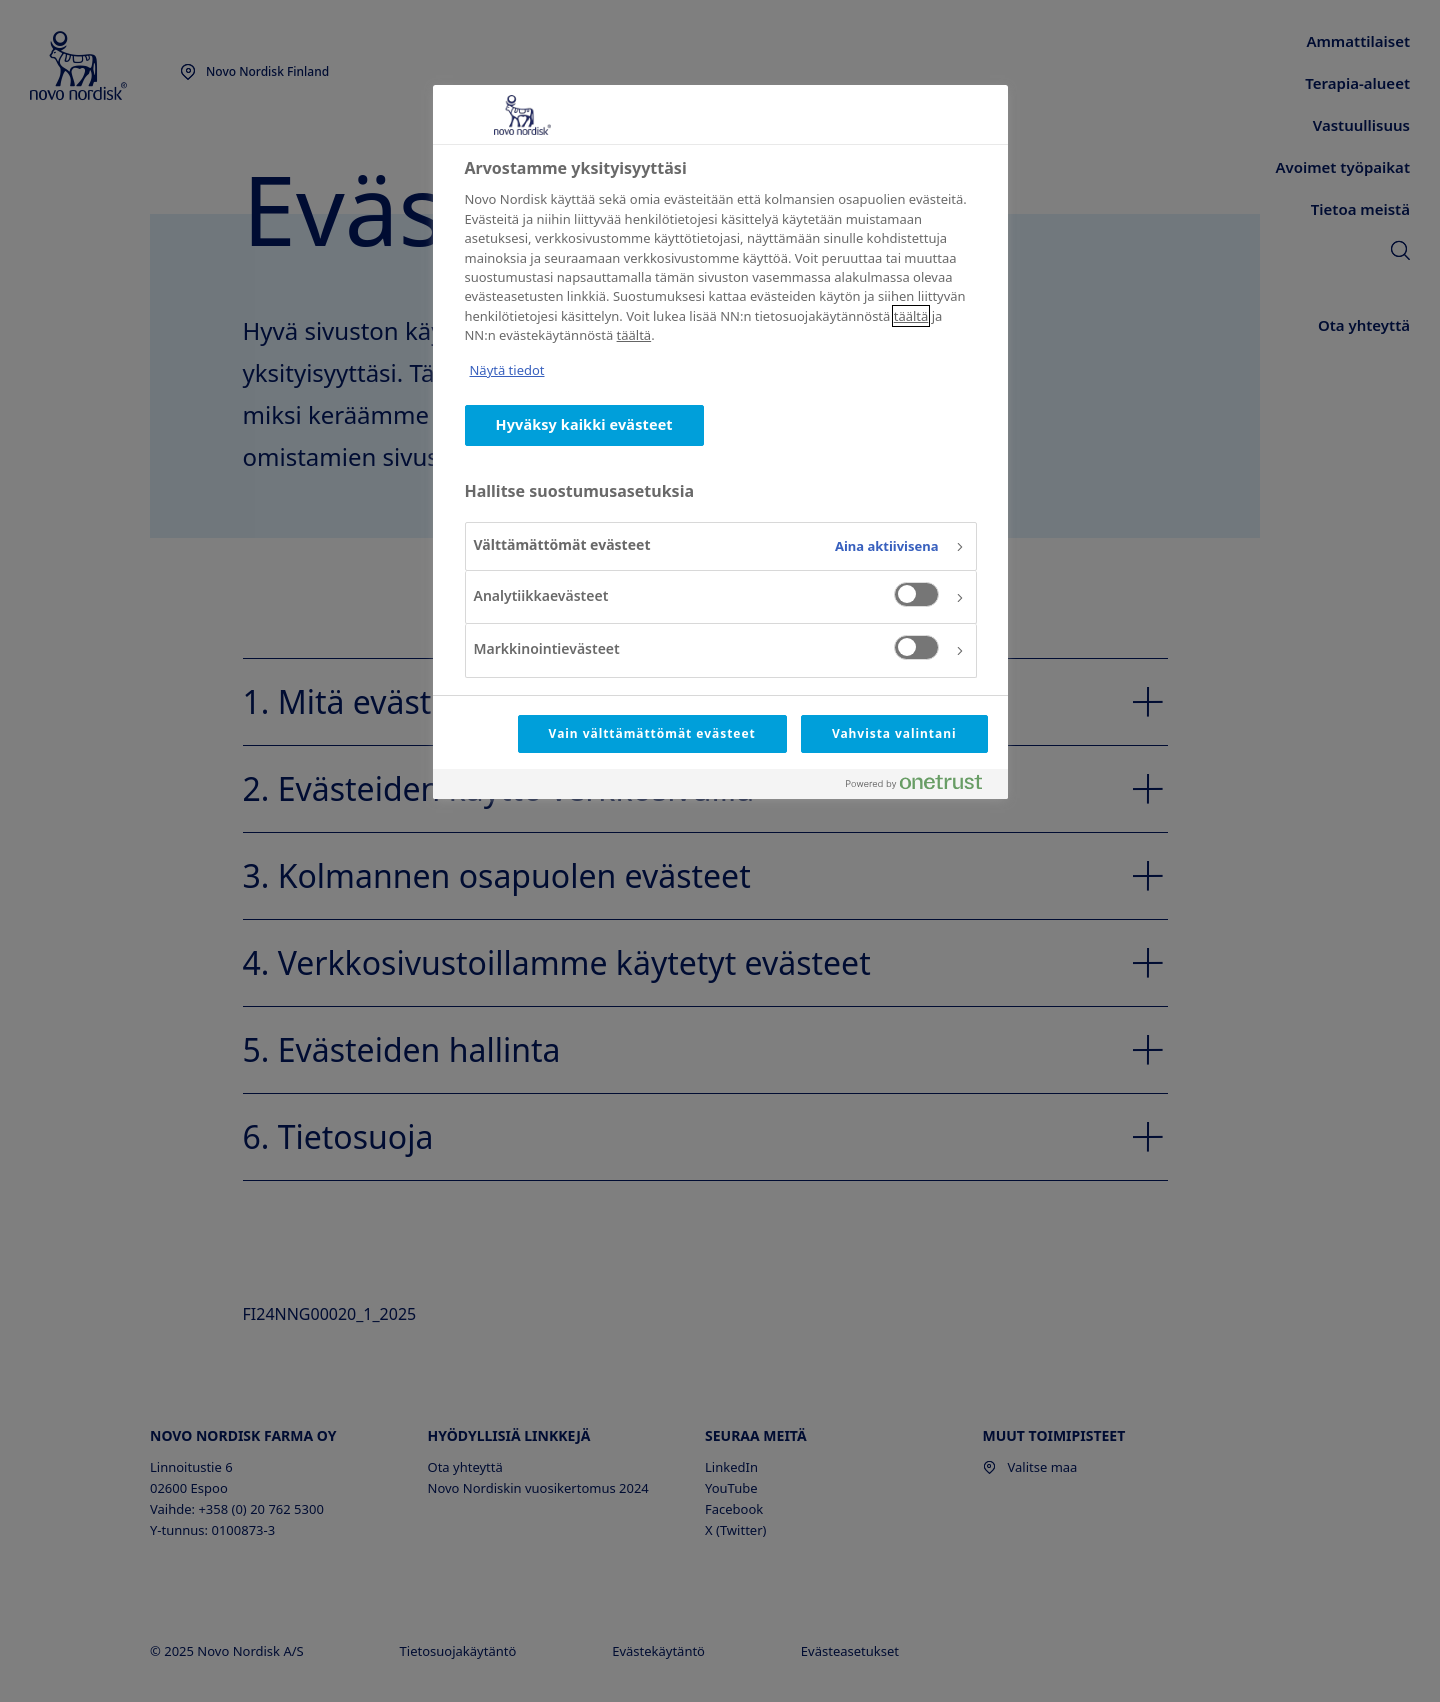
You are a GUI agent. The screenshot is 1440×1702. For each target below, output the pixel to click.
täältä (911, 316)
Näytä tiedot (507, 370)
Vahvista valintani (894, 733)
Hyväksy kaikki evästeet (584, 424)
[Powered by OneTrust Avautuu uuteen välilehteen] (922, 786)
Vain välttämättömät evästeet (652, 733)
